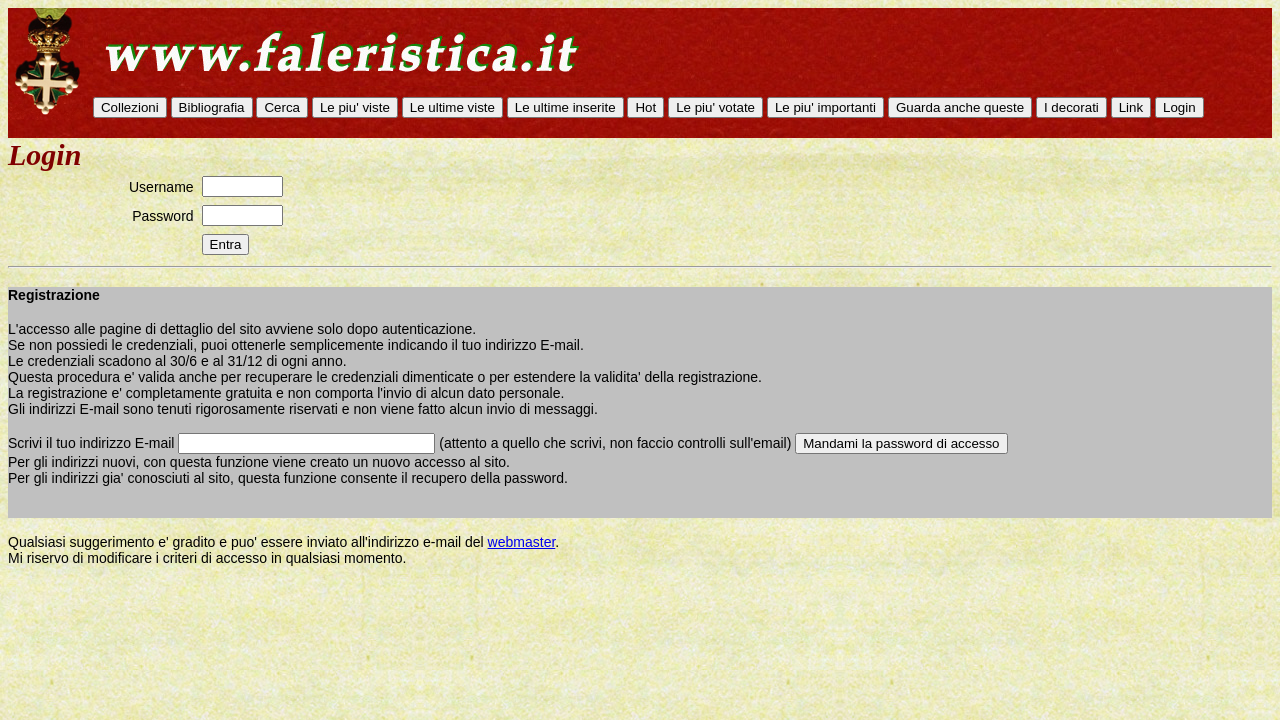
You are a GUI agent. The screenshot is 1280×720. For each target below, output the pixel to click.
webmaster (522, 542)
